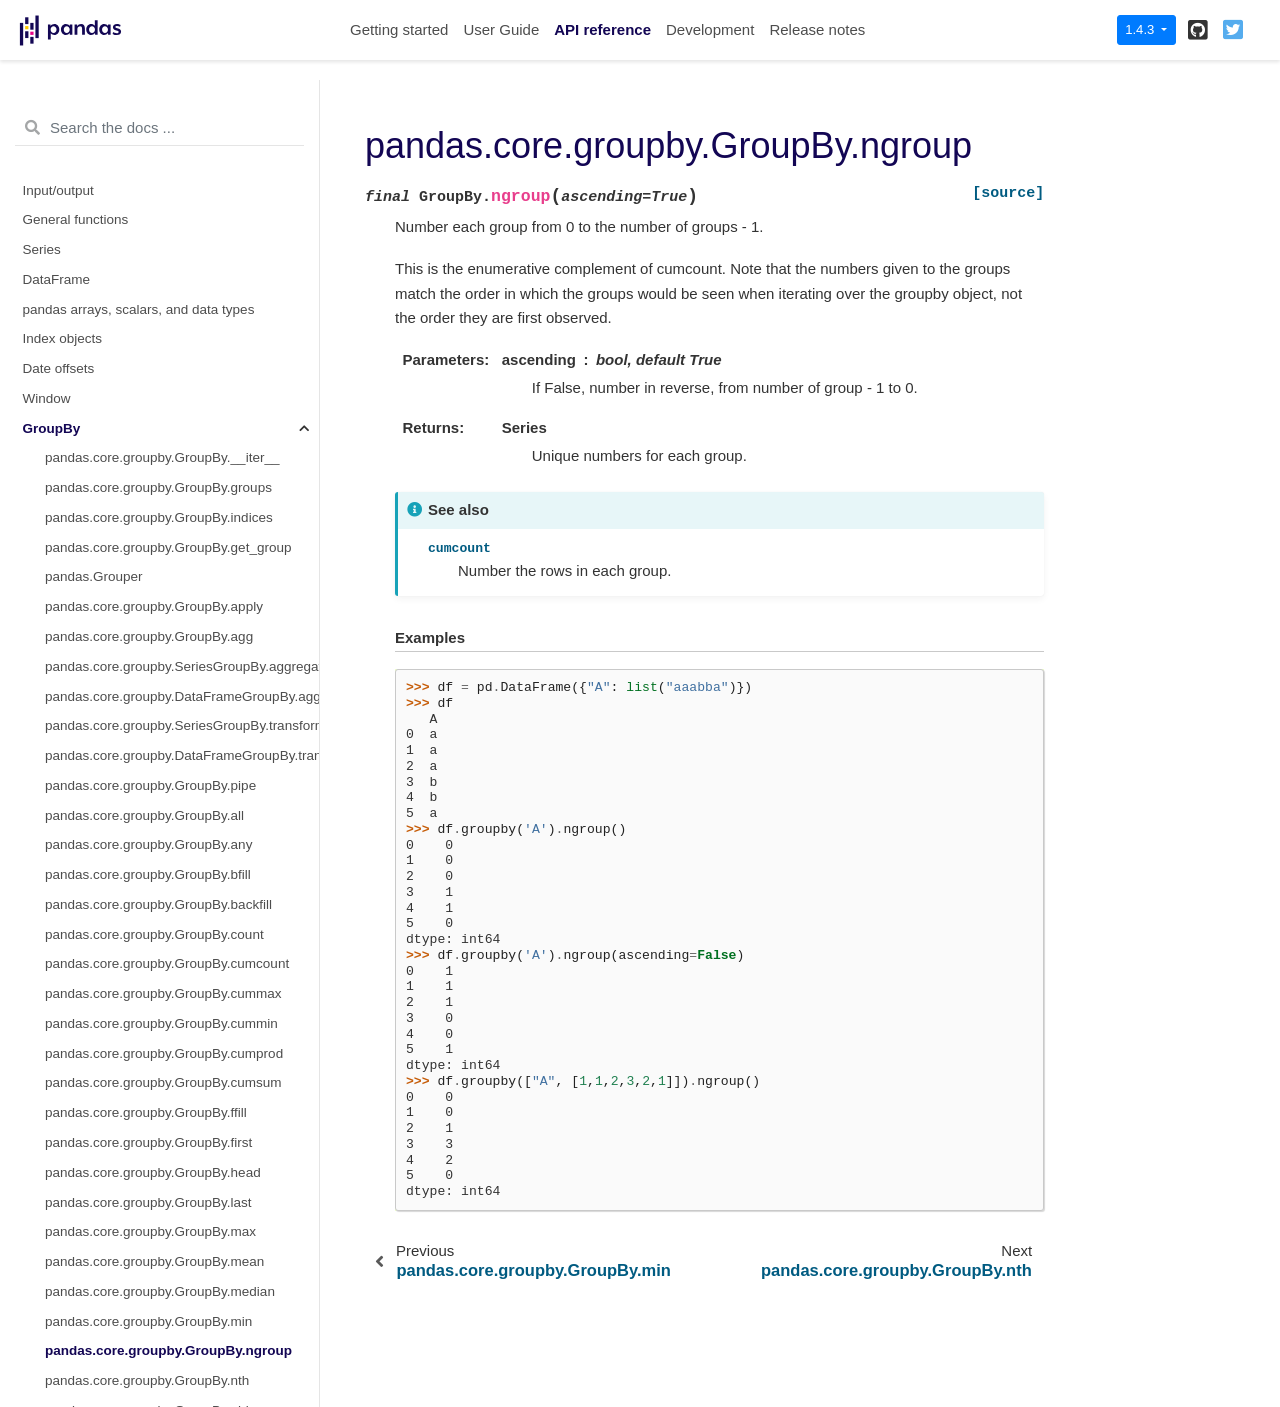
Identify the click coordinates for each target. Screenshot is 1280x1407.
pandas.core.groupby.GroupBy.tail (146, 612)
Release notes (817, 29)
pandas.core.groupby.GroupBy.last (148, 106)
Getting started (399, 29)
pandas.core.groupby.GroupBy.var (147, 582)
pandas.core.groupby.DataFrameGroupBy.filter (182, 1118)
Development (710, 29)
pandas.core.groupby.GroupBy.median (160, 195)
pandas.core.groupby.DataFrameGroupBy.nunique (182, 1266)
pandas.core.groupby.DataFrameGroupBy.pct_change (182, 1326)
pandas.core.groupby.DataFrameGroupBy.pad (182, 1296)
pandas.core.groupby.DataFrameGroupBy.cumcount (182, 850)
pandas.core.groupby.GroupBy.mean (154, 165)
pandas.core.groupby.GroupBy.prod (151, 373)
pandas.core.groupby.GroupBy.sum (150, 552)
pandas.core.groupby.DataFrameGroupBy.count (182, 790)
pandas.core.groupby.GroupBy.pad (149, 344)
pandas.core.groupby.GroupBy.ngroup (168, 254)
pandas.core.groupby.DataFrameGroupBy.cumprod (182, 939)
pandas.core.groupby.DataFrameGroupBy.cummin (182, 909)
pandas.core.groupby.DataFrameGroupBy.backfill (182, 701)
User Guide (501, 29)
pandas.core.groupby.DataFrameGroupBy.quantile (182, 1385)
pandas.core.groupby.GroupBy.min (148, 225)
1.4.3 (1141, 29)
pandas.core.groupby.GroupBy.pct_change (172, 433)
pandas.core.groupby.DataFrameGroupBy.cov (182, 820)
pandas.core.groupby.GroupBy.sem (150, 492)
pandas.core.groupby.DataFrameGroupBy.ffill (179, 1058)
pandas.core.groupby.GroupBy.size (150, 463)
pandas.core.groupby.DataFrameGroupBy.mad (182, 1237)
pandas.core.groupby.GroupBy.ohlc (150, 314)
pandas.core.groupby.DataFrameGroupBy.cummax (182, 879)
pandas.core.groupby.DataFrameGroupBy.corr (182, 760)
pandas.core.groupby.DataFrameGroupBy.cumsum (182, 969)
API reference (602, 29)
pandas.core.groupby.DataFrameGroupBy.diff (180, 1028)
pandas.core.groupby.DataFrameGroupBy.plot (182, 1356)
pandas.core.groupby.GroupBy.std (147, 522)
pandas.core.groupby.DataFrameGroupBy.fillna (182, 1088)
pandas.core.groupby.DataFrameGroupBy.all (178, 641)
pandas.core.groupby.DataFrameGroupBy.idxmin (182, 1207)
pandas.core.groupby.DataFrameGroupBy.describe (182, 999)
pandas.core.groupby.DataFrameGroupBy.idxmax (182, 1177)
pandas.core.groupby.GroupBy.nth (147, 284)
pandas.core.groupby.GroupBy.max (150, 135)
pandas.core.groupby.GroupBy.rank (151, 403)
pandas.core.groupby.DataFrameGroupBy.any (182, 671)
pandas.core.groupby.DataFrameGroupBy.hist (182, 1147)
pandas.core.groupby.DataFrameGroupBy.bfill (181, 731)
